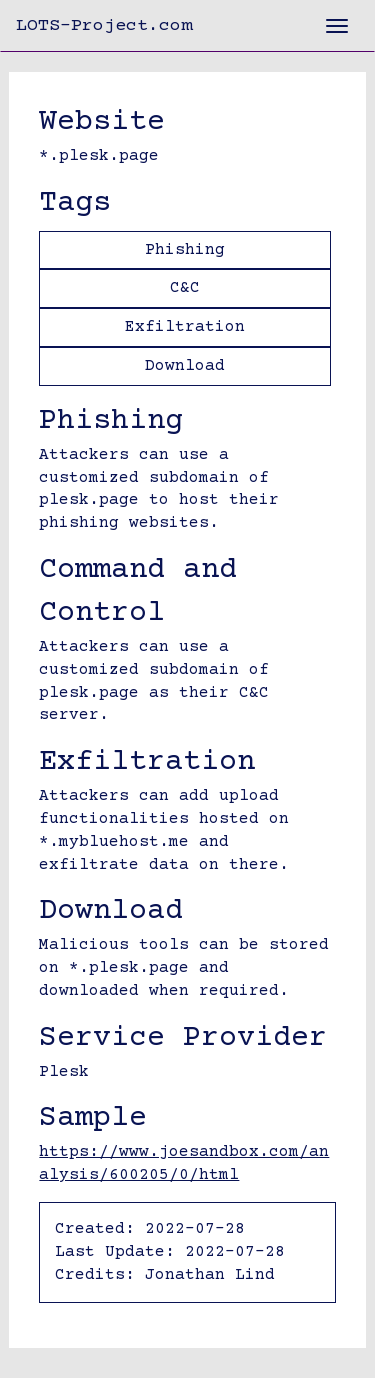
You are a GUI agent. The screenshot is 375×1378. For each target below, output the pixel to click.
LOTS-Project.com (104, 26)
